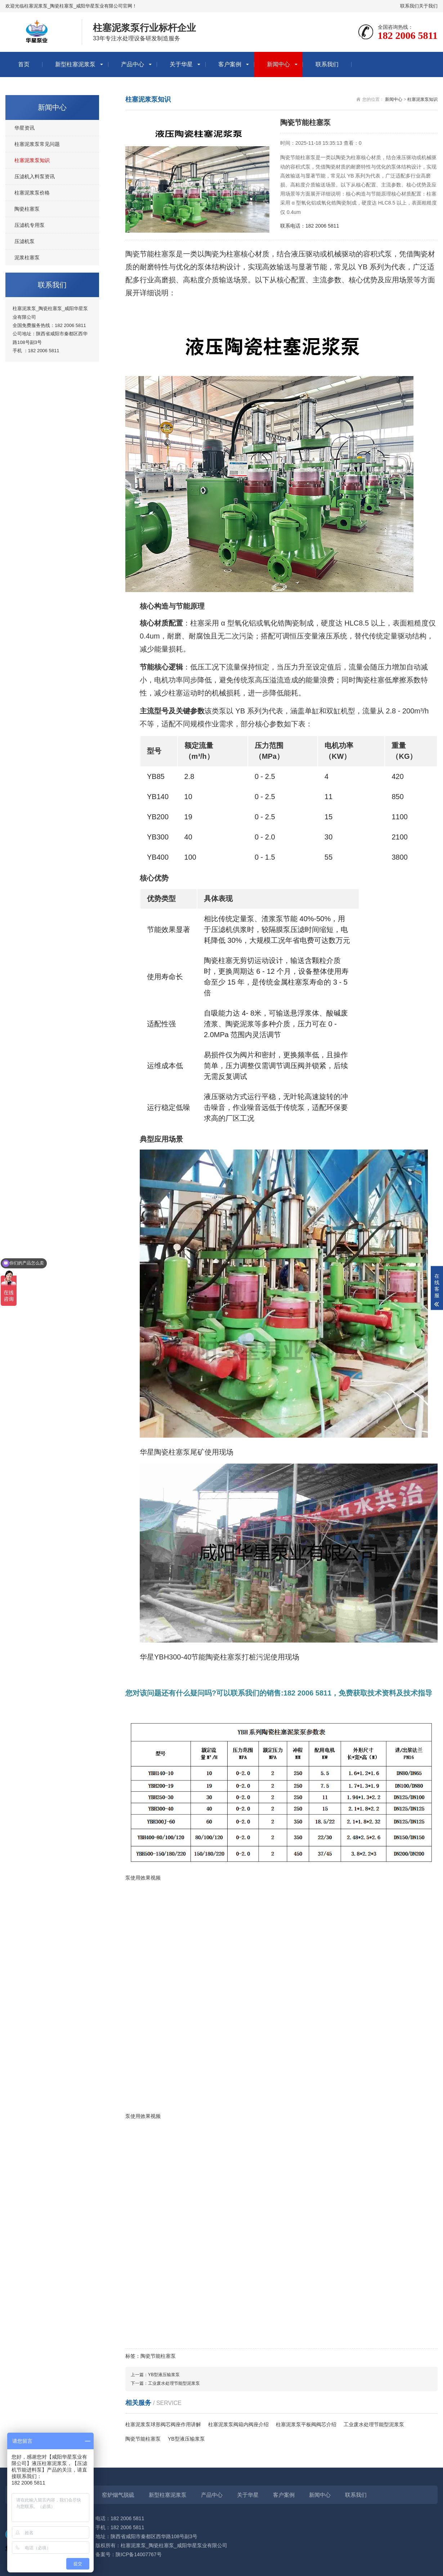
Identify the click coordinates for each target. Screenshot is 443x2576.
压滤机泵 (24, 241)
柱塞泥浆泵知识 (32, 160)
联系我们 (409, 6)
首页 (24, 64)
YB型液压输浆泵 (164, 2374)
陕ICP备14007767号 (139, 2554)
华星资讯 (24, 128)
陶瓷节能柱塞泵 (143, 2439)
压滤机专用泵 (29, 225)
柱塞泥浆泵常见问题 (37, 144)
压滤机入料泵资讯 (34, 176)
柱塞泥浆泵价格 (32, 193)
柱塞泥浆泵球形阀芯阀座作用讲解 (163, 2424)
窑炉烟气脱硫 (118, 2495)
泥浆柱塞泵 (27, 257)
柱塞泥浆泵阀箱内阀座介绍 (238, 2424)
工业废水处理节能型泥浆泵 (174, 2383)
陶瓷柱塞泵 (27, 209)
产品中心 (132, 64)
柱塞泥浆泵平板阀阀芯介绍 (306, 2424)
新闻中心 (278, 64)
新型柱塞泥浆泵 (75, 64)
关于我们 (428, 6)
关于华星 (181, 64)
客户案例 (229, 64)
